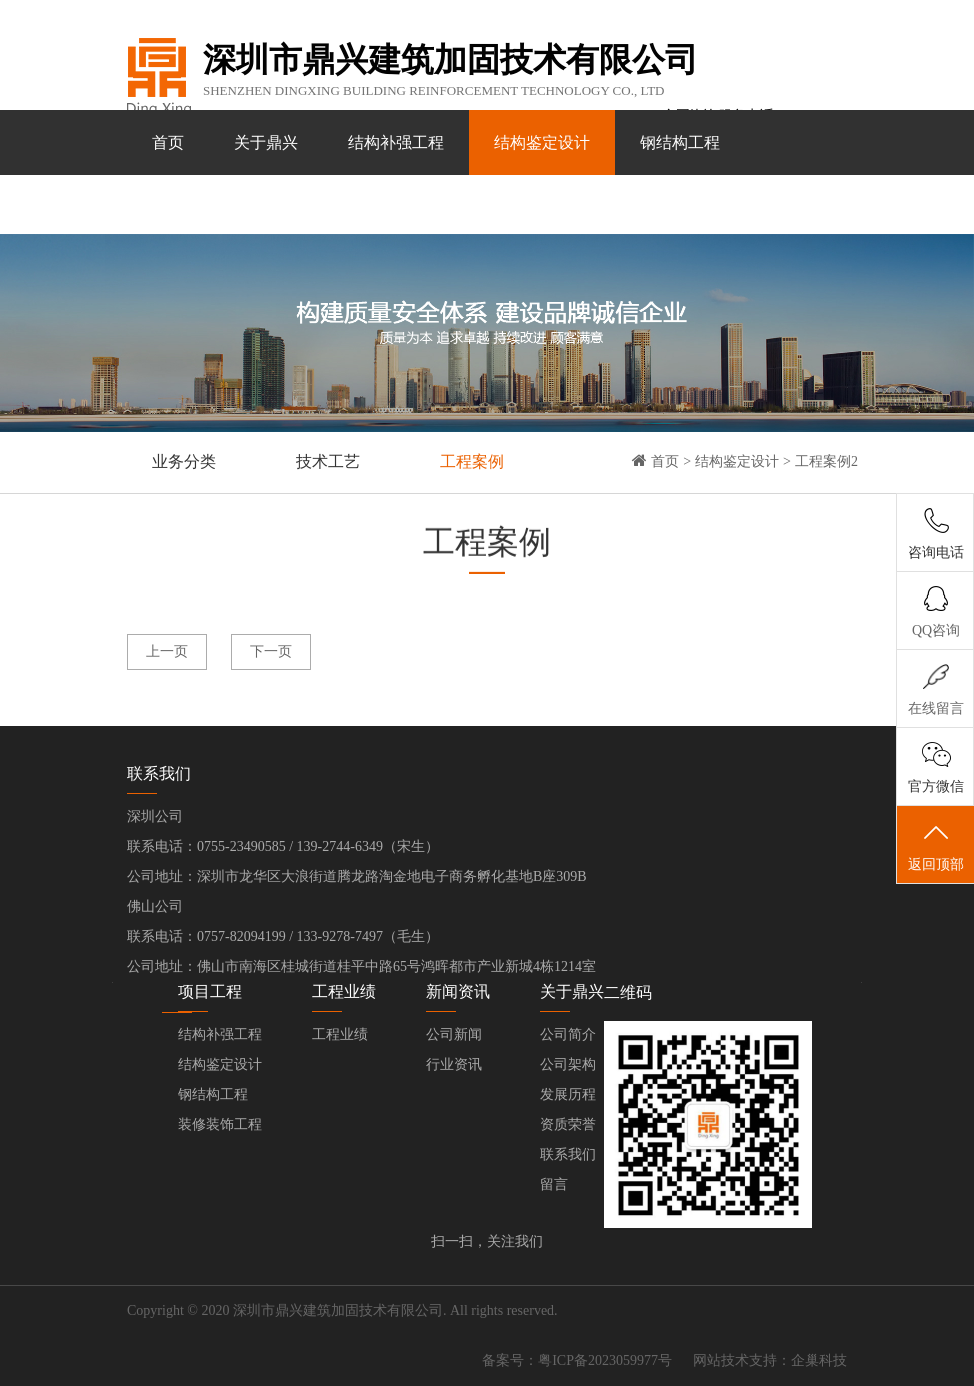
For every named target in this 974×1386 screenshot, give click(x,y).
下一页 (271, 651)
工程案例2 (826, 461)
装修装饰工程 (200, 207)
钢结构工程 (680, 142)
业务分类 (184, 461)
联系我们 (558, 207)
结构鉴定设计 (542, 142)
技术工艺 (328, 461)
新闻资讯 (444, 207)
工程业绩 (330, 207)
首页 (168, 142)
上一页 (167, 651)
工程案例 (472, 461)
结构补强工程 (396, 142)
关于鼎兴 (266, 142)
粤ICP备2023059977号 (605, 1360)
